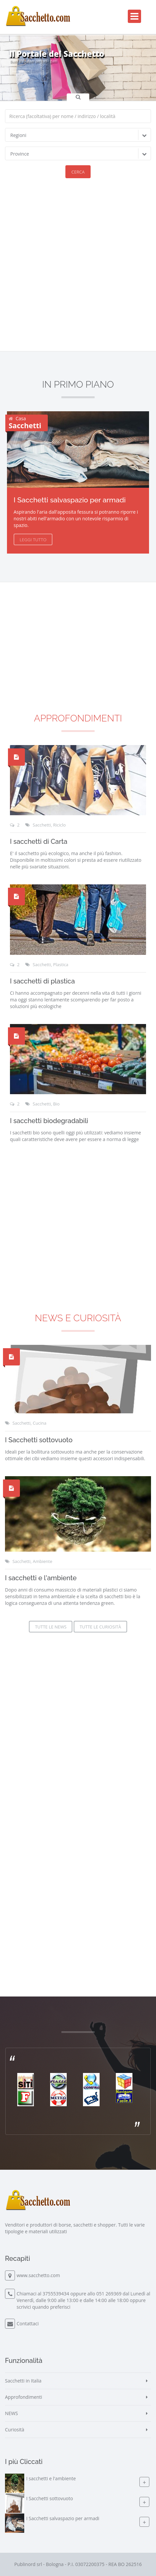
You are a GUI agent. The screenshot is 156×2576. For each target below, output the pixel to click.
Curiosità (14, 2429)
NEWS (11, 2413)
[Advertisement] (78, 270)
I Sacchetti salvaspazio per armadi (70, 500)
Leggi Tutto (33, 540)
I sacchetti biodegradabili (49, 1121)
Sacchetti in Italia (23, 2381)
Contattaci (28, 2323)
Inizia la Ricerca (20, 71)
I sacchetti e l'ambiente (41, 1578)
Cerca (78, 172)
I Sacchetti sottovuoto (38, 1440)
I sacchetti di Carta (38, 841)
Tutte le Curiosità (100, 1627)
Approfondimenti (78, 718)
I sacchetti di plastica (42, 981)
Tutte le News (50, 1627)
